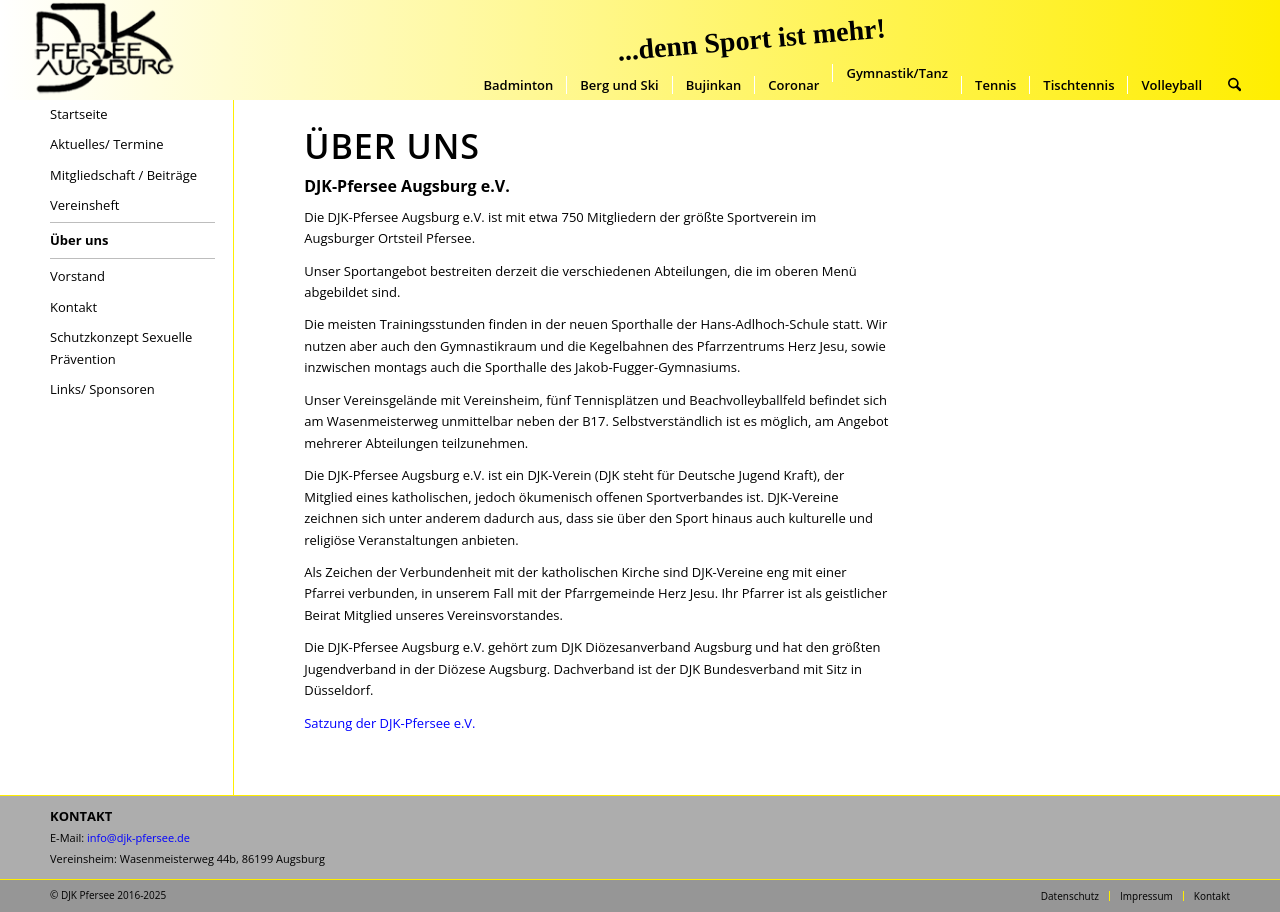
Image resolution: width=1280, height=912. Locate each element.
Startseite (79, 114)
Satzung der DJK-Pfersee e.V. (389, 723)
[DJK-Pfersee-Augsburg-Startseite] (103, 50)
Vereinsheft (84, 205)
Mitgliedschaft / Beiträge (123, 175)
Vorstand (77, 276)
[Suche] (1234, 85)
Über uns (79, 240)
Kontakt (73, 307)
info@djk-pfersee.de (138, 837)
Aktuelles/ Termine (107, 144)
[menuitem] (518, 85)
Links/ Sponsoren (102, 389)
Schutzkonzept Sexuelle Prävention (121, 347)
